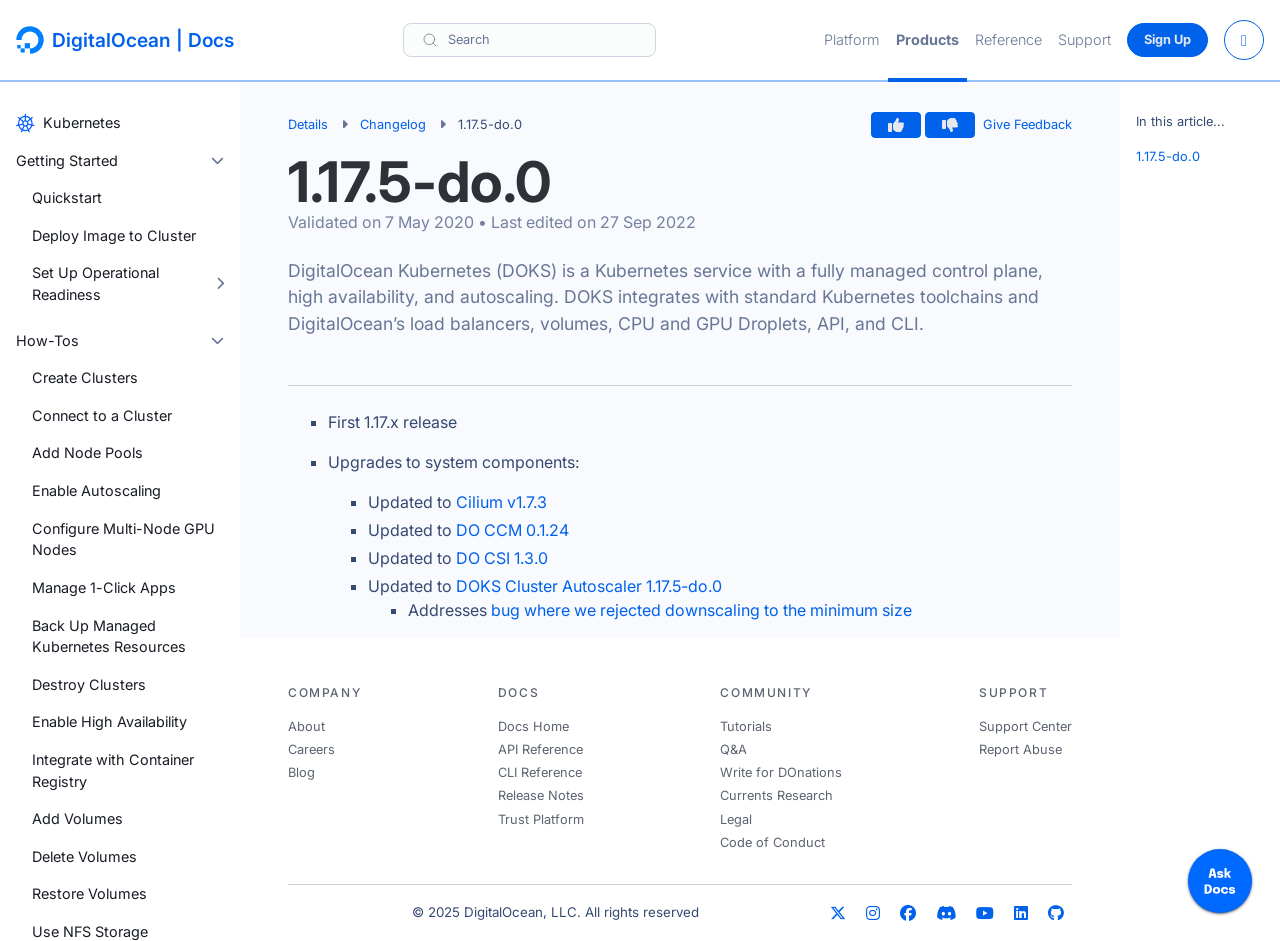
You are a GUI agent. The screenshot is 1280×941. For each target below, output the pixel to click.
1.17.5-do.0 (1168, 156)
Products (927, 39)
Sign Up (1167, 39)
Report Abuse (1020, 749)
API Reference (540, 749)
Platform (852, 39)
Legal (736, 819)
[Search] (529, 39)
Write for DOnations (781, 772)
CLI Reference (540, 772)
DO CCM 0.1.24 (512, 530)
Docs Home (533, 726)
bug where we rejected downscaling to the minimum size (701, 610)
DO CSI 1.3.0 (502, 558)
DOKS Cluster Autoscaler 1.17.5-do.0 (589, 586)
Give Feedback (1027, 124)
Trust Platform (541, 819)
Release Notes (541, 795)
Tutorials (746, 726)
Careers (311, 749)
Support (1084, 39)
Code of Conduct (772, 842)
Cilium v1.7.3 (501, 502)
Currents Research (776, 795)
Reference (1008, 39)
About (306, 726)
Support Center (1025, 726)
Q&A (733, 749)
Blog (301, 772)
